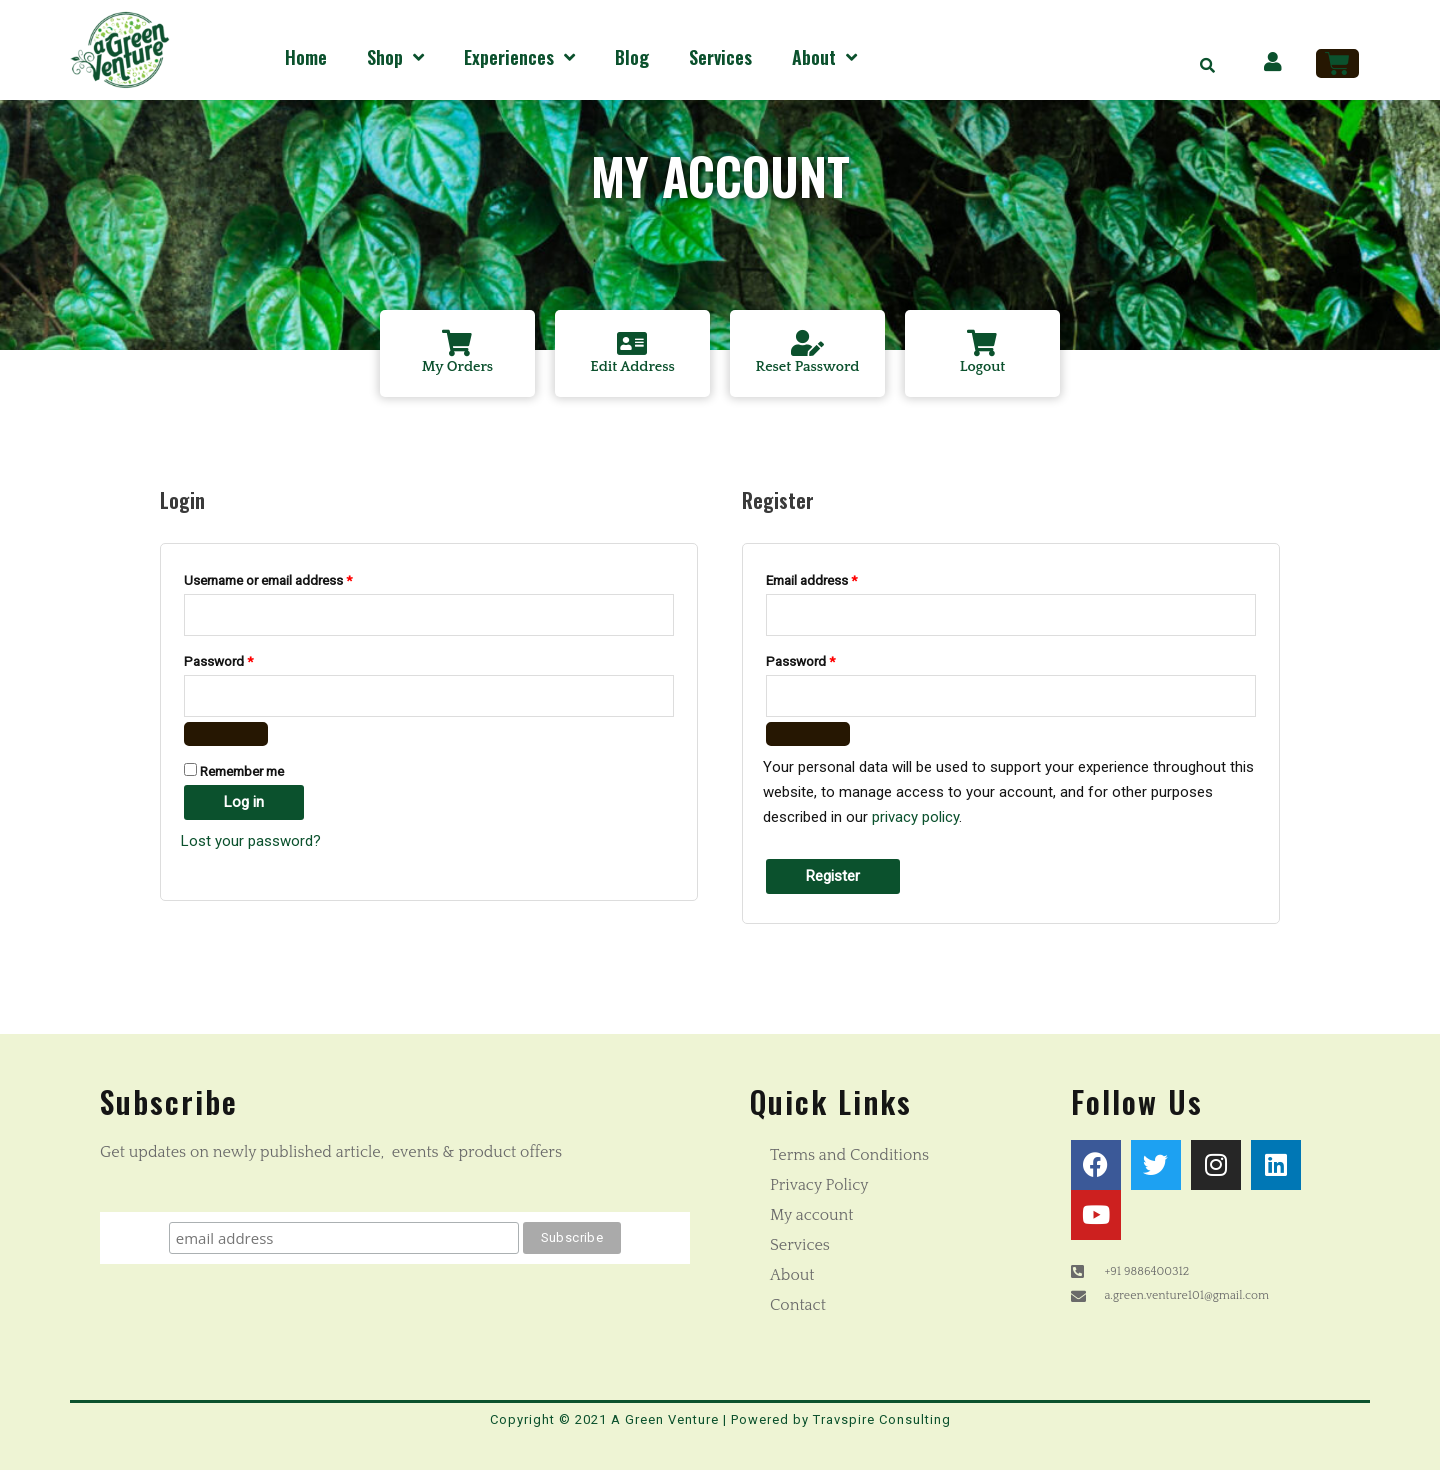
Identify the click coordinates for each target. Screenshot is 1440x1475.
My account (812, 1219)
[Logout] (983, 345)
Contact (798, 1309)
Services (720, 57)
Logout (983, 370)
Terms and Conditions (849, 1159)
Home (306, 57)
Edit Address (632, 370)
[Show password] (226, 739)
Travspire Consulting (882, 1423)
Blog (632, 57)
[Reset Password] (808, 345)
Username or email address (293, 581)
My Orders (458, 370)
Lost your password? (251, 846)
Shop (395, 57)
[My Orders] (458, 345)
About (824, 57)
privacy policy (915, 821)
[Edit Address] (633, 345)
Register (833, 880)
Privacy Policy (819, 1189)
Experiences (519, 57)
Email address (837, 581)
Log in (244, 807)
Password (244, 662)
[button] (1208, 65)
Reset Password (808, 370)
